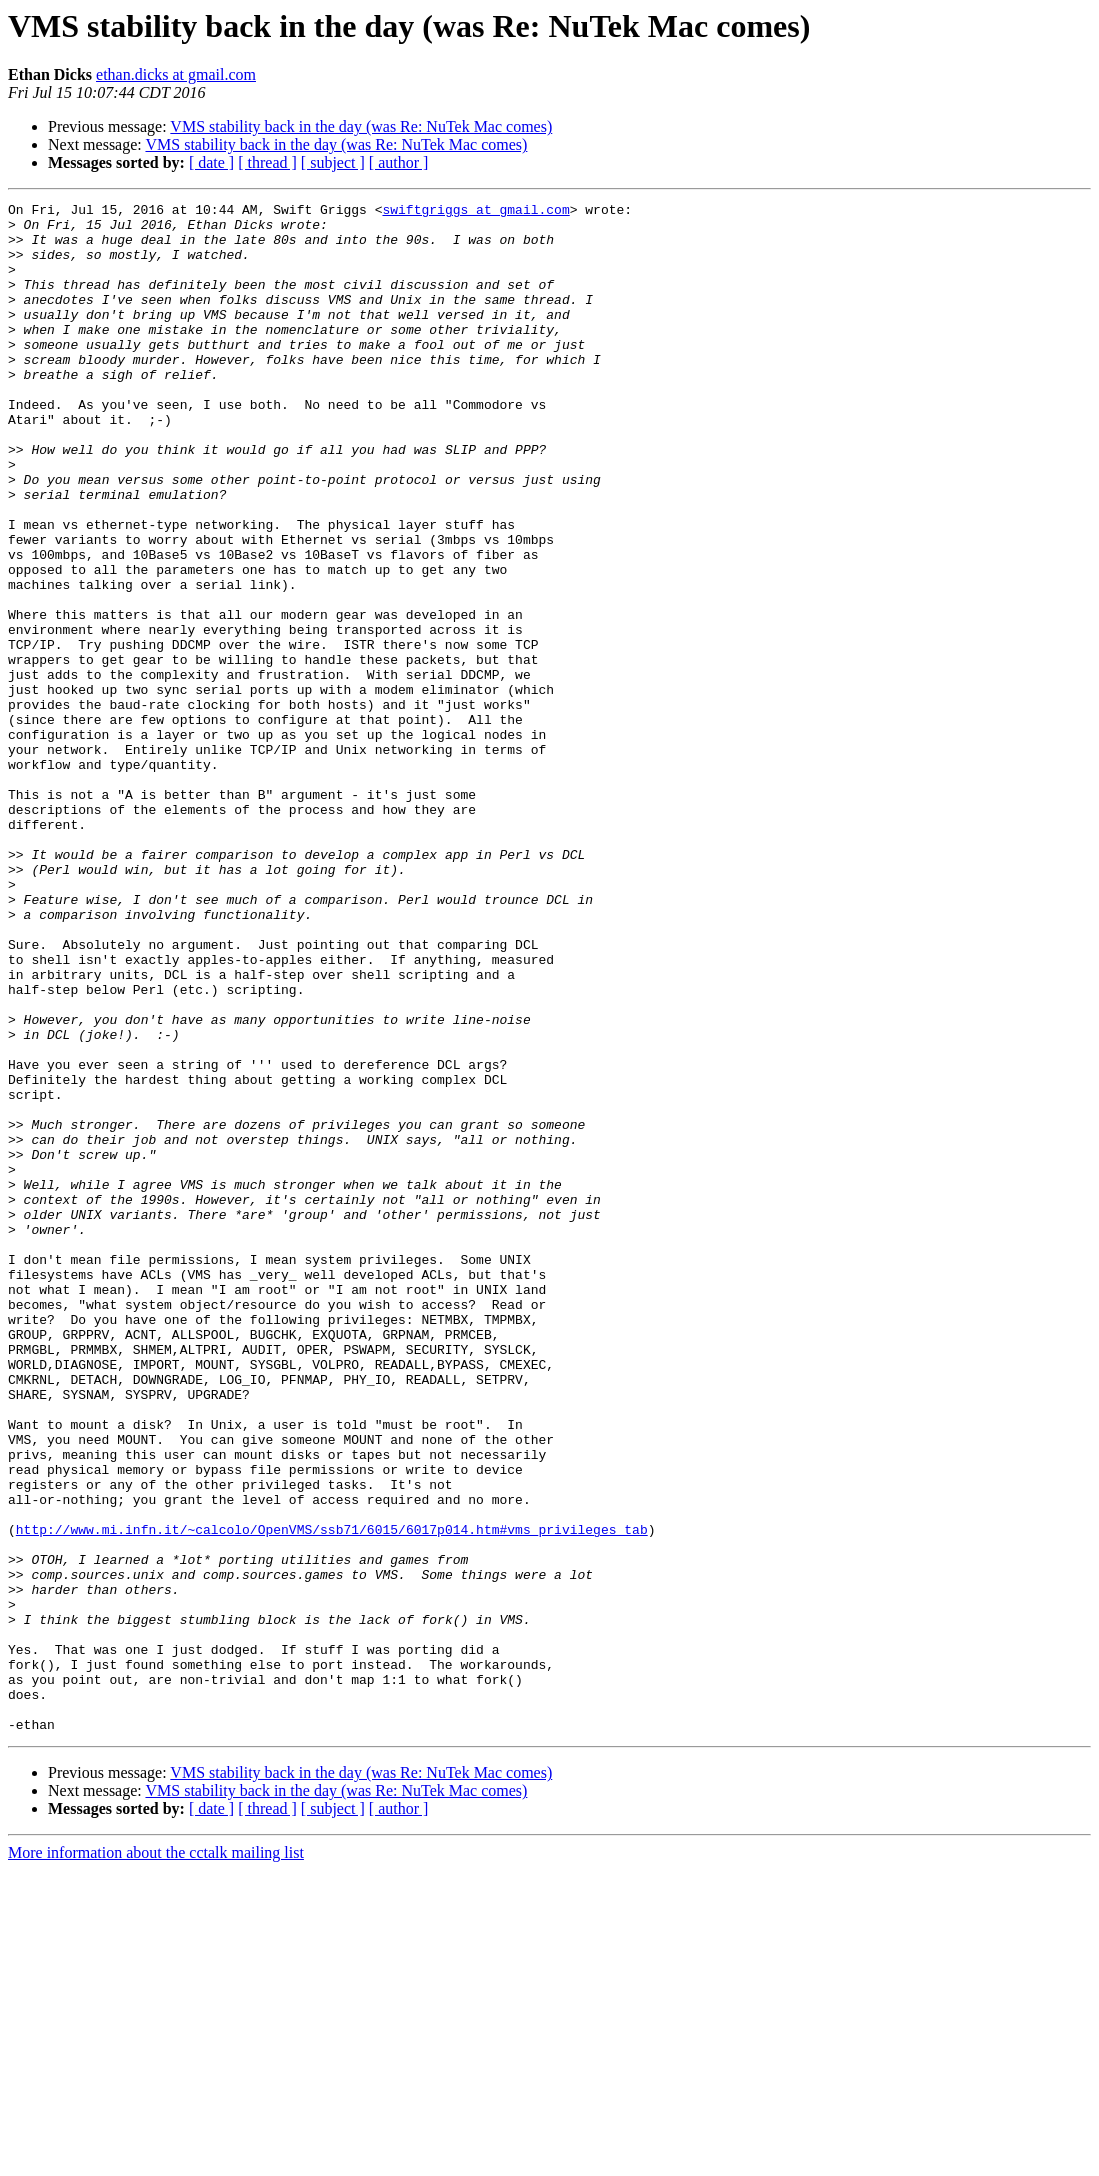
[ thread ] (267, 162)
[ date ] (211, 162)
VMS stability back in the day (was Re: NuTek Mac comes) (361, 126)
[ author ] (399, 162)
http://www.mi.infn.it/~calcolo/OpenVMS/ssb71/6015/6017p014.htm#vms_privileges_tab (332, 1796)
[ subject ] (333, 162)
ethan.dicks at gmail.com (176, 74)
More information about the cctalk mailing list (156, 2158)
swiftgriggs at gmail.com (475, 212)
